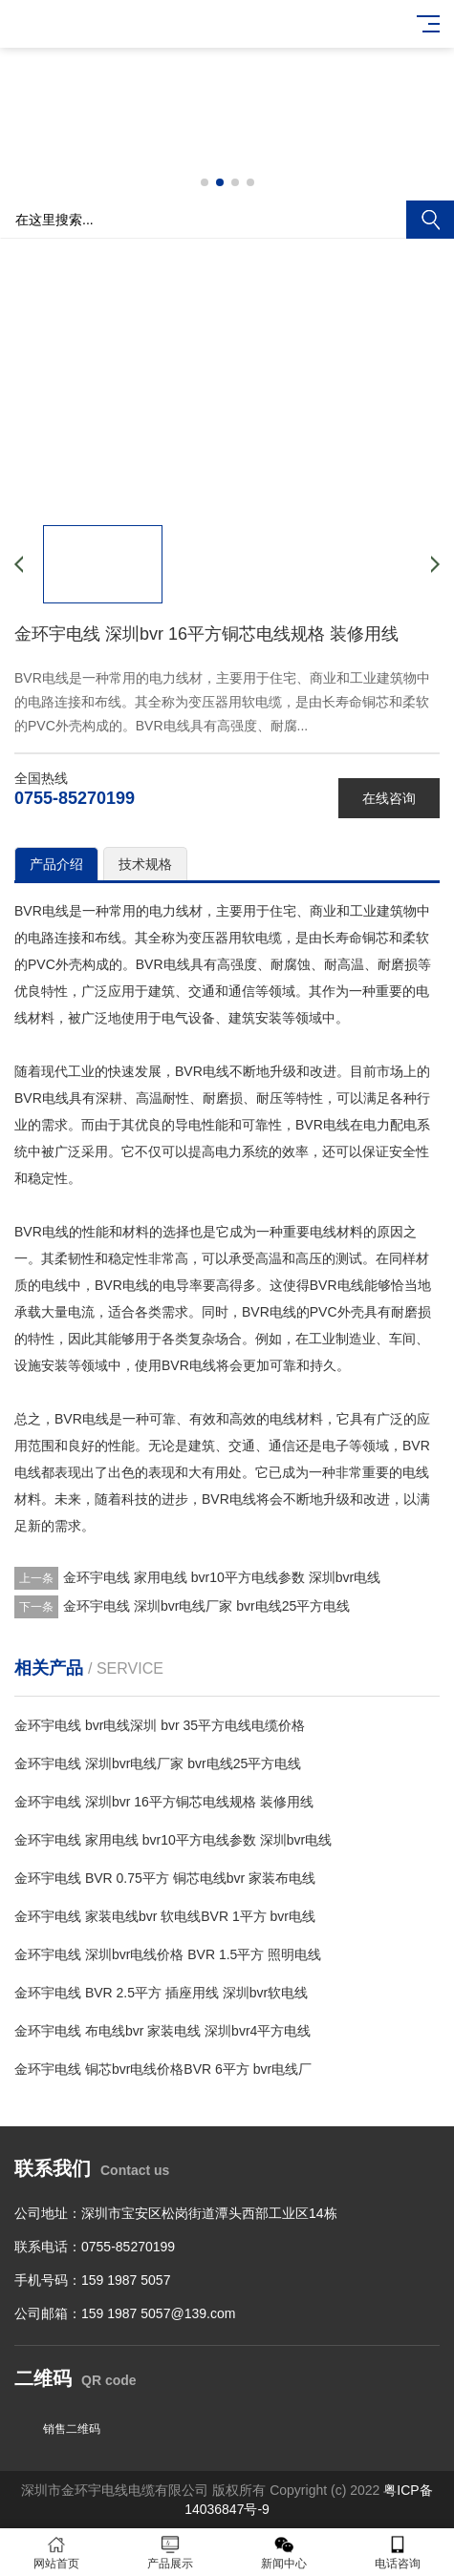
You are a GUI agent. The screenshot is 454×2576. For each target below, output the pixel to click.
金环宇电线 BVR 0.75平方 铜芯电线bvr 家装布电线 (164, 1878)
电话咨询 (397, 2552)
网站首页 (57, 2552)
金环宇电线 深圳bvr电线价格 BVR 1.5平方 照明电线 (167, 1954)
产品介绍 (56, 864)
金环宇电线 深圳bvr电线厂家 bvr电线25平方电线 (206, 1606)
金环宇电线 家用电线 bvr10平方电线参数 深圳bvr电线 (221, 1577)
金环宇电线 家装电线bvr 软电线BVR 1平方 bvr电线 (164, 1916)
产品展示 (170, 2552)
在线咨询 (389, 798)
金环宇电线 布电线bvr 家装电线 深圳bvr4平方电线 (162, 2030)
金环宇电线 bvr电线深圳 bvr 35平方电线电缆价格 (159, 1725)
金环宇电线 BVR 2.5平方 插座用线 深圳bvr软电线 (161, 1992)
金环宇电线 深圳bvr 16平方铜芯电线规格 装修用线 (163, 1801)
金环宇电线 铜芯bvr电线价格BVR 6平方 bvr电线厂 (163, 2069)
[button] (204, 182)
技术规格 (145, 864)
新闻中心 (284, 2552)
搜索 (430, 220)
